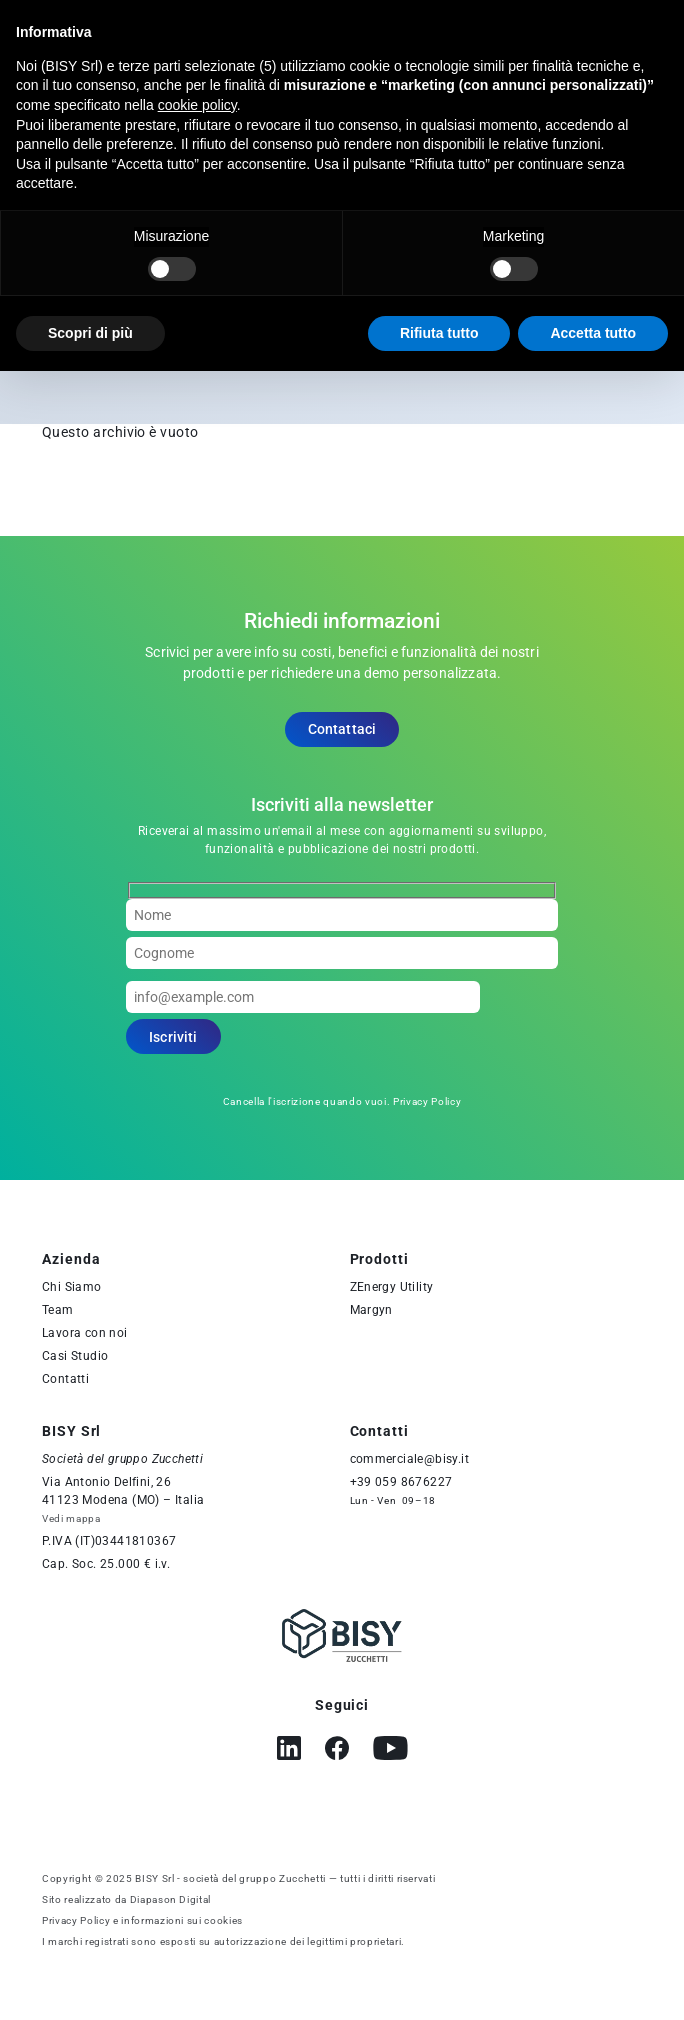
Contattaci (342, 729)
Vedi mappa (71, 1518)
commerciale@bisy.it (410, 1459)
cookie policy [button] (197, 105)
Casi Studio (75, 1356)
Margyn (371, 1310)
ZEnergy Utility (392, 1287)
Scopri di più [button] (90, 333)
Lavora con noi (85, 1333)
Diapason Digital (171, 1899)
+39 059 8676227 (401, 1482)
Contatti (65, 1379)
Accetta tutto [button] (593, 333)
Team (58, 1310)
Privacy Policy (427, 1101)
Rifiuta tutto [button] (439, 333)
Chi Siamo (72, 1287)
